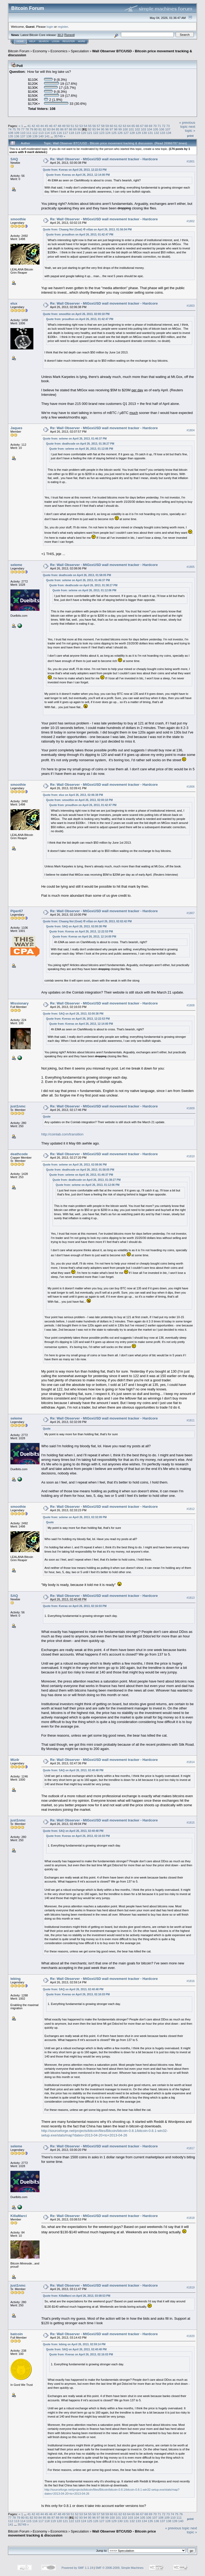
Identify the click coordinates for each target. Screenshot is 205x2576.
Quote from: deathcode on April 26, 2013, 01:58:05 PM (77, 575)
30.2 (60, 35)
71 (159, 125)
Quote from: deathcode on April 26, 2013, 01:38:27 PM (80, 443)
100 (125, 129)
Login (55, 41)
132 (156, 132)
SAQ (14, 159)
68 (146, 125)
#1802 (191, 221)
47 (55, 125)
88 (70, 129)
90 (79, 129)
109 (16, 132)
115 (53, 132)
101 (131, 129)
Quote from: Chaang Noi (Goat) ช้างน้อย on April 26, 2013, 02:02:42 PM (87, 921)
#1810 (191, 1156)
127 (126, 132)
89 (75, 129)
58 (103, 125)
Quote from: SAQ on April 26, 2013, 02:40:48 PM (73, 1770)
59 (107, 125)
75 (14, 129)
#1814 (191, 1762)
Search (44, 41)
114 (47, 132)
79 (31, 129)
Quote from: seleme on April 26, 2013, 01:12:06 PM (81, 448)
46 (51, 125)
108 (10, 132)
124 (108, 132)
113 (41, 132)
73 (168, 125)
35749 (58, 136)
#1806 (191, 786)
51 (72, 125)
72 (163, 125)
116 (59, 132)
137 (23, 136)
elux (13, 303)
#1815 (191, 1822)
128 (132, 132)
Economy (40, 51)
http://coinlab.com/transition (62, 1134)
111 (28, 132)
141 (47, 136)
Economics (59, 51)
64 (129, 125)
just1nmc (18, 1106)
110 (23, 132)
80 (36, 129)
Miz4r (14, 1760)
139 (35, 136)
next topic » (190, 129)
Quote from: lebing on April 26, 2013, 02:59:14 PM (74, 2344)
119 (77, 132)
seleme (16, 565)
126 (120, 132)
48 (59, 125)
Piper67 (16, 911)
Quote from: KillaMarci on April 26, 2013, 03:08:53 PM (77, 2295)
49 (63, 125)
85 (57, 129)
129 (138, 132)
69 (150, 125)
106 (161, 129)
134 (168, 132)
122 (95, 132)
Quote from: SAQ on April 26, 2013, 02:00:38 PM (76, 926)
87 (66, 129)
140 (41, 136)
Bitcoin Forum (18, 51)
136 (16, 136)
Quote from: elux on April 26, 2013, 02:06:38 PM (73, 794)
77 (23, 129)
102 (137, 129)
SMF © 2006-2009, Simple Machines (120, 2567)
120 (83, 132)
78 (27, 129)
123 (101, 132)
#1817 (191, 2148)
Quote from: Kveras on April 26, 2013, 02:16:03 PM (75, 1606)
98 (115, 129)
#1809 (191, 1108)
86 (62, 129)
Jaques (16, 428)
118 (71, 132)
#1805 (191, 566)
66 (137, 125)
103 (143, 129)
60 (111, 125)
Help (32, 41)
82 (44, 129)
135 (10, 136)
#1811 (191, 1420)
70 (155, 125)
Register (68, 41)
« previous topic (187, 125)
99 (120, 129)
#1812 (191, 1508)
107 (168, 129)
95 (102, 129)
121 (89, 132)
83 (48, 129)
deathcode (19, 1154)
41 (29, 125)
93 (94, 129)
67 (142, 125)
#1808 (191, 1005)
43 (38, 125)
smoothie (18, 219)
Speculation (80, 51)
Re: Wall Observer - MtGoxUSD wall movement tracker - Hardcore (104, 159)
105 (155, 129)
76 (18, 129)
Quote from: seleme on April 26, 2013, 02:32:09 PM (75, 1517)
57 (98, 125)
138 (28, 136)
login (50, 26)
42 (33, 125)
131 (150, 132)
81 (40, 129)
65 (133, 125)
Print (190, 135)
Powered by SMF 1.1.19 (77, 2567)
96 (107, 129)
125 (114, 132)
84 (53, 129)
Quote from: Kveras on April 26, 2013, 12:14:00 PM (78, 174)
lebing (15, 1979)
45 (46, 125)
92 (89, 129)
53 (81, 125)
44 (42, 125)
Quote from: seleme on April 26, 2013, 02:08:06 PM (75, 1164)
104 (149, 129)
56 (94, 125)
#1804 (191, 430)
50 (68, 125)
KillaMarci (18, 2216)
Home (20, 41)
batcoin (16, 2334)
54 (85, 125)
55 (90, 125)
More (81, 41)
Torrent (69, 35)
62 (120, 125)
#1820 (191, 2336)
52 (76, 125)
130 (144, 132)
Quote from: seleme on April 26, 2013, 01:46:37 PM (75, 438)
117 (65, 132)
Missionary (19, 1003)
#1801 (191, 161)
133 (162, 132)
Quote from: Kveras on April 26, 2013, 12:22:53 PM (75, 169)
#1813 (191, 1597)
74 (9, 129)
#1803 (191, 305)
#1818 (191, 2217)
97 (111, 129)
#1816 (191, 1981)
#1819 (191, 2287)
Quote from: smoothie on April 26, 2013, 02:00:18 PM (76, 314)
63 (124, 125)
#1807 (191, 913)
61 (115, 125)
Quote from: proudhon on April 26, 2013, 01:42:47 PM (79, 234)
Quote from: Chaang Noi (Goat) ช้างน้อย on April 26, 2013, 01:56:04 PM (87, 229)
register (63, 26)
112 (35, 132)
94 (98, 129)
